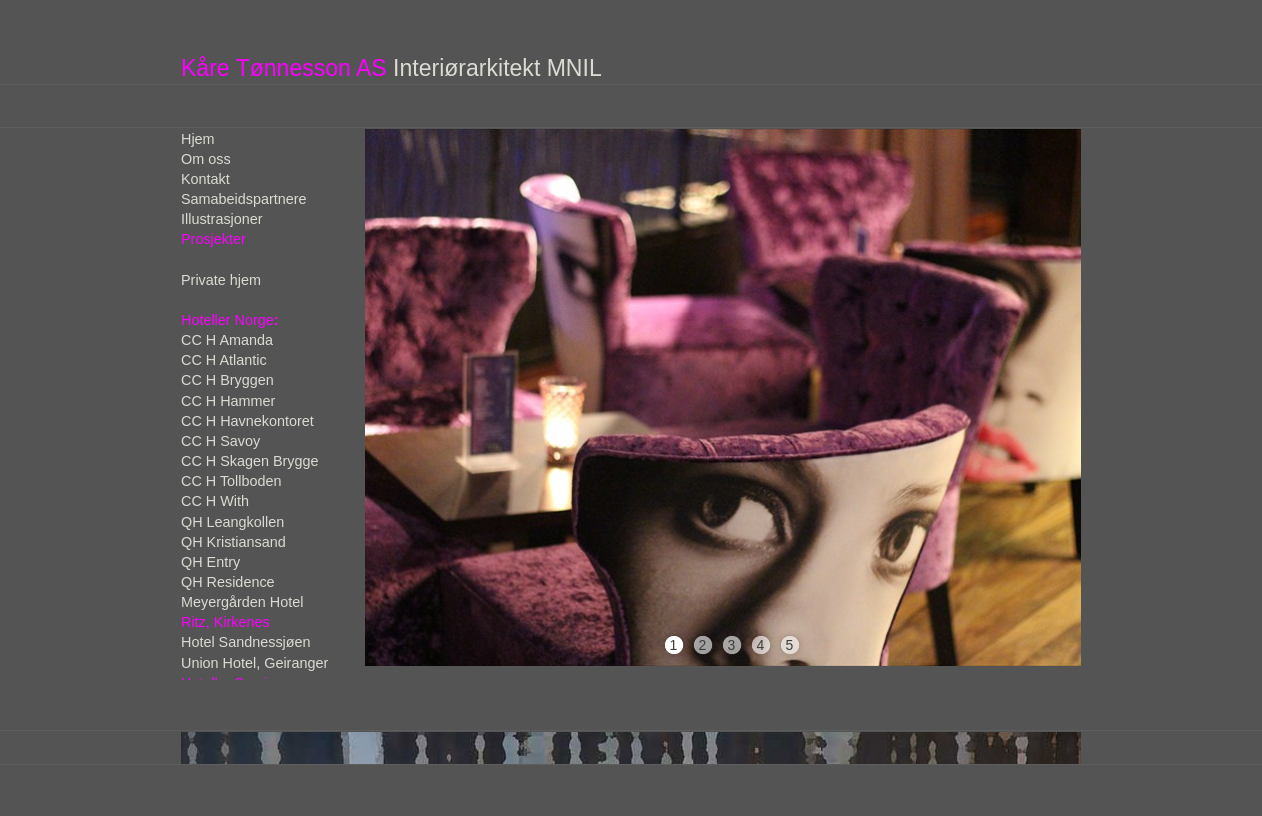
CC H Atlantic (224, 360)
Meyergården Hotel (242, 602)
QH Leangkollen (232, 522)
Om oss (206, 159)
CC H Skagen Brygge (250, 461)
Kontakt (205, 179)
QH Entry (210, 562)
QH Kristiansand (233, 542)
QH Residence (228, 582)
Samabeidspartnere (244, 199)
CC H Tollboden (231, 481)
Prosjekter (213, 239)
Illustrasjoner (222, 219)
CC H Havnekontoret (247, 421)
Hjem (198, 139)
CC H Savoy (220, 441)
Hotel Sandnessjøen (246, 642)
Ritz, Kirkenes (225, 622)
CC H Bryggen (227, 380)
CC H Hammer (228, 401)
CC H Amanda (227, 340)
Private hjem (221, 280)
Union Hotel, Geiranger (254, 663)
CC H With (215, 501)
